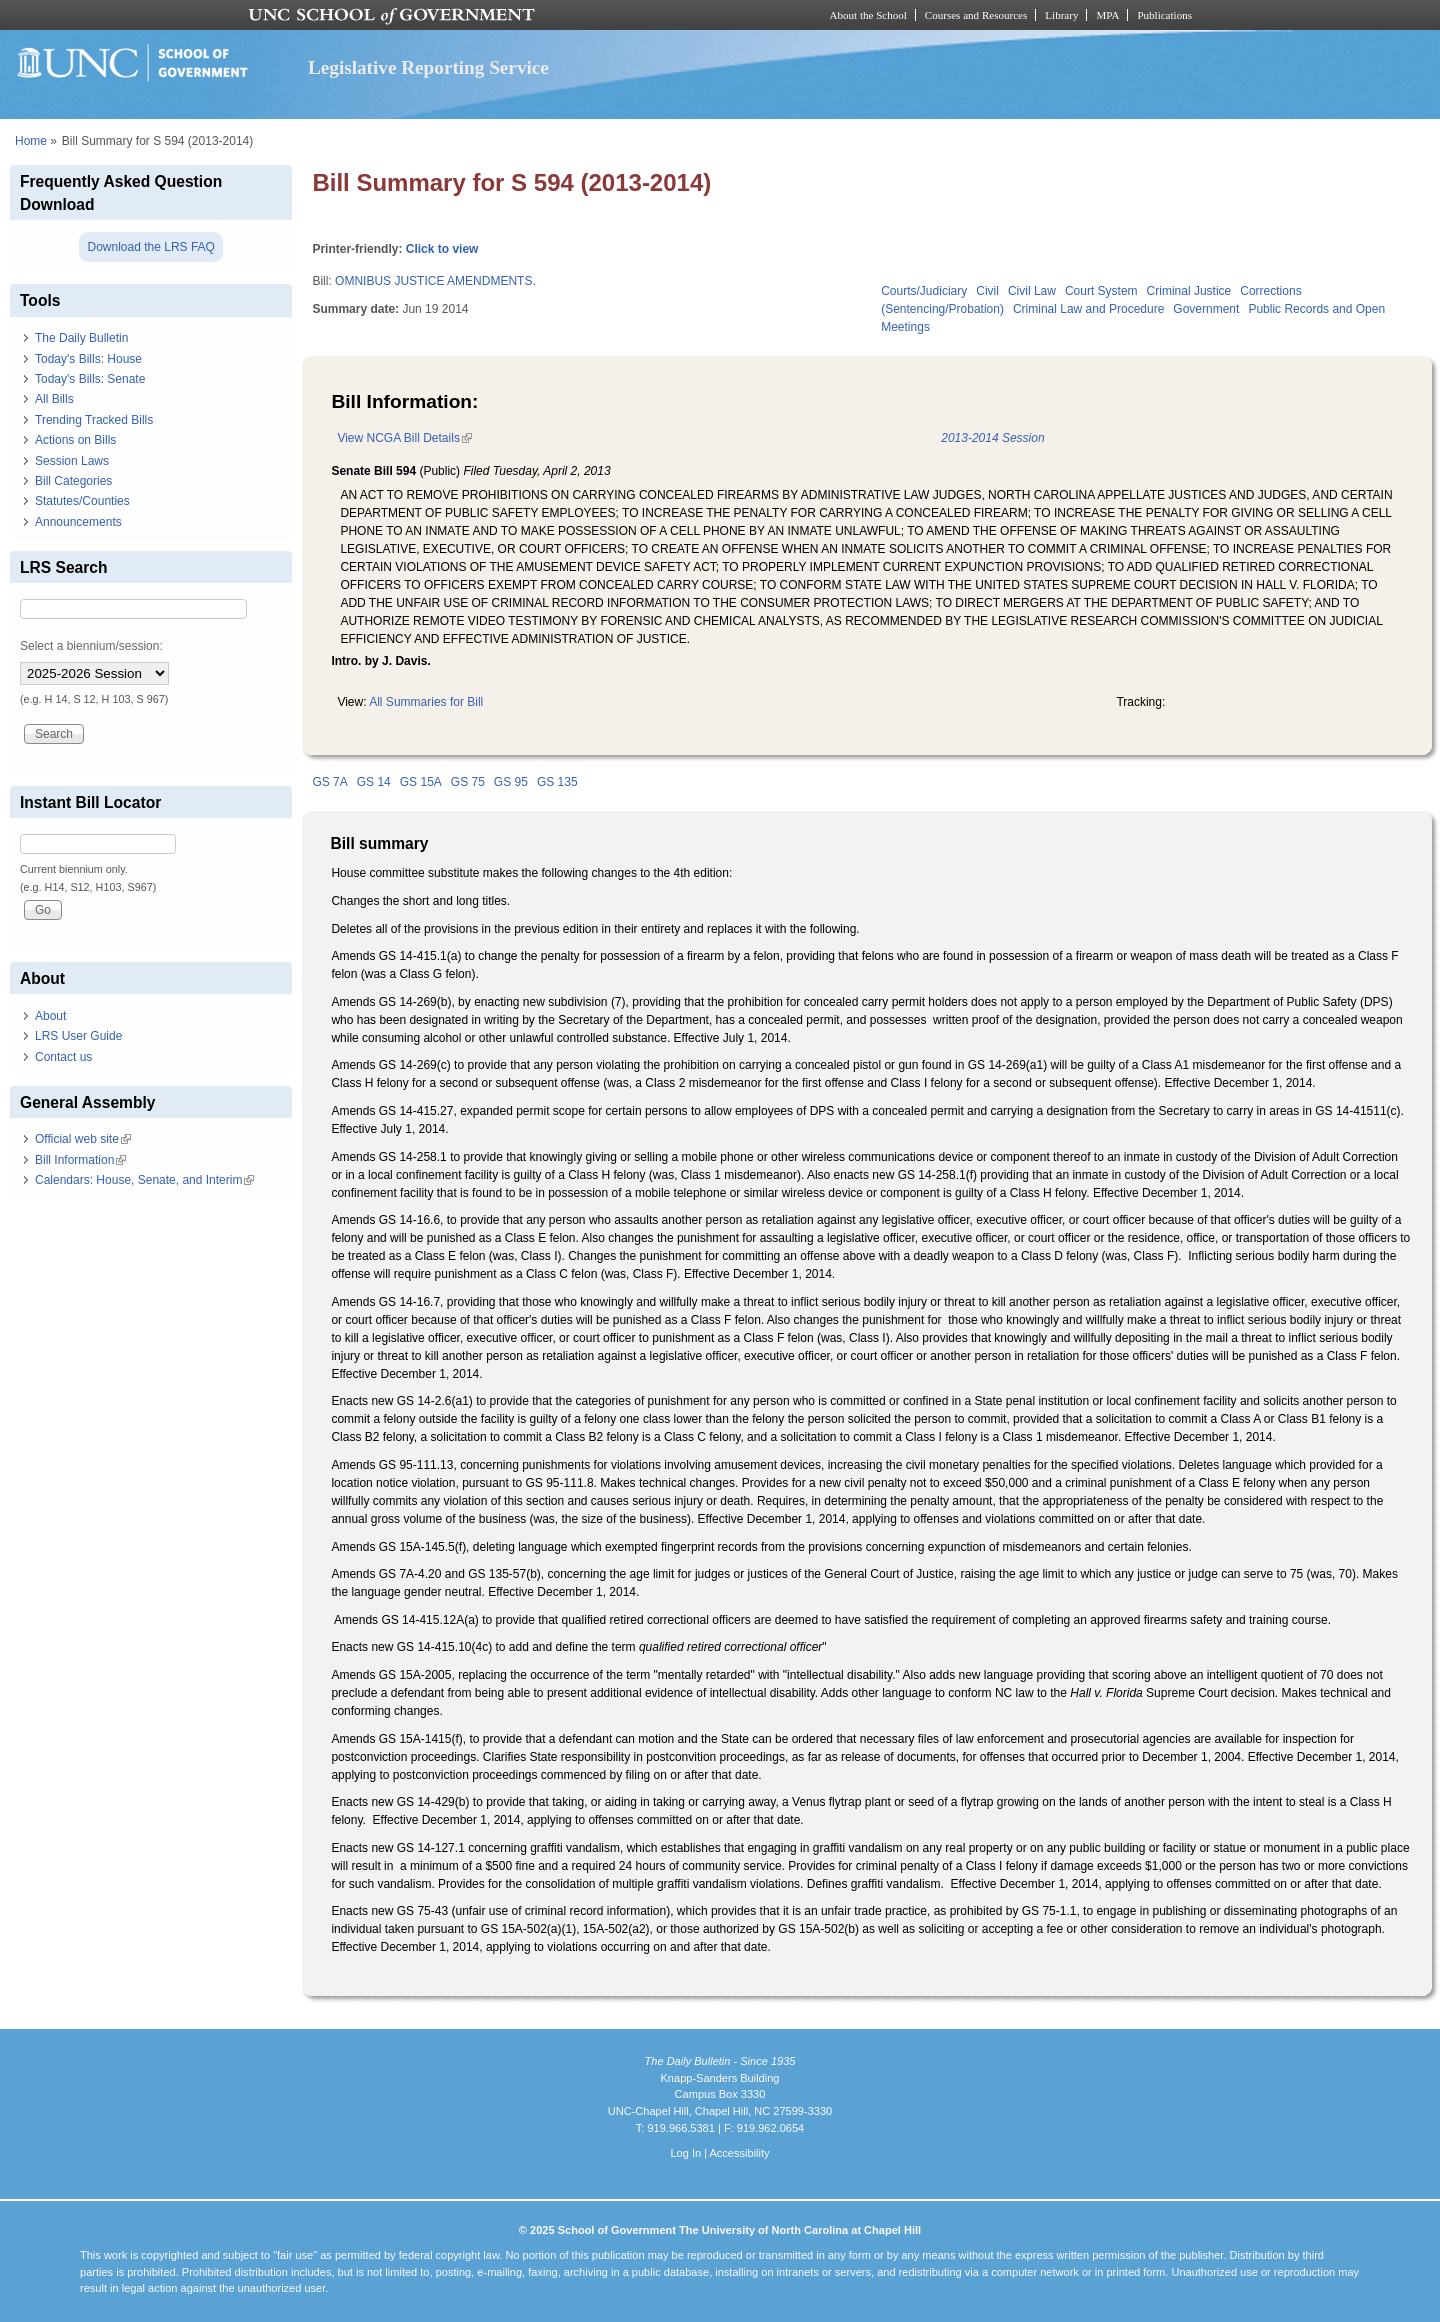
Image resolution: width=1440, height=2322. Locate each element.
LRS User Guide (78, 1036)
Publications (1164, 15)
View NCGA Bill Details (404, 438)
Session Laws (72, 461)
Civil (987, 291)
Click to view (442, 249)
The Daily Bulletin (81, 338)
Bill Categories (73, 481)
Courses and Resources (976, 15)
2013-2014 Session (992, 438)
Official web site (83, 1139)
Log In (685, 2153)
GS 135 (557, 782)
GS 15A (421, 782)
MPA (1107, 15)
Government (1206, 309)
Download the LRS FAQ (150, 247)
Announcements (78, 522)
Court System (1101, 291)
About (50, 1016)
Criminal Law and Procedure (1088, 309)
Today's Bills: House (88, 359)
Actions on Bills (75, 440)
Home (31, 141)
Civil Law (1032, 291)
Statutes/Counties (82, 501)
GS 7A (329, 782)
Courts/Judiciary (924, 291)
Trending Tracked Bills (94, 420)
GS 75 (468, 782)
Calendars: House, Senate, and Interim (144, 1180)
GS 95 (511, 782)
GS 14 (374, 782)
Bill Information (80, 1160)
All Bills (54, 399)
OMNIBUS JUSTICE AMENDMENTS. (435, 281)
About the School (868, 15)
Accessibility (739, 2153)
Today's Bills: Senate (90, 379)
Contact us (63, 1057)
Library (1061, 15)
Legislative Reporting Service (428, 67)
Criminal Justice (1189, 291)
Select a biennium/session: (91, 646)
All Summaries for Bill (426, 702)
